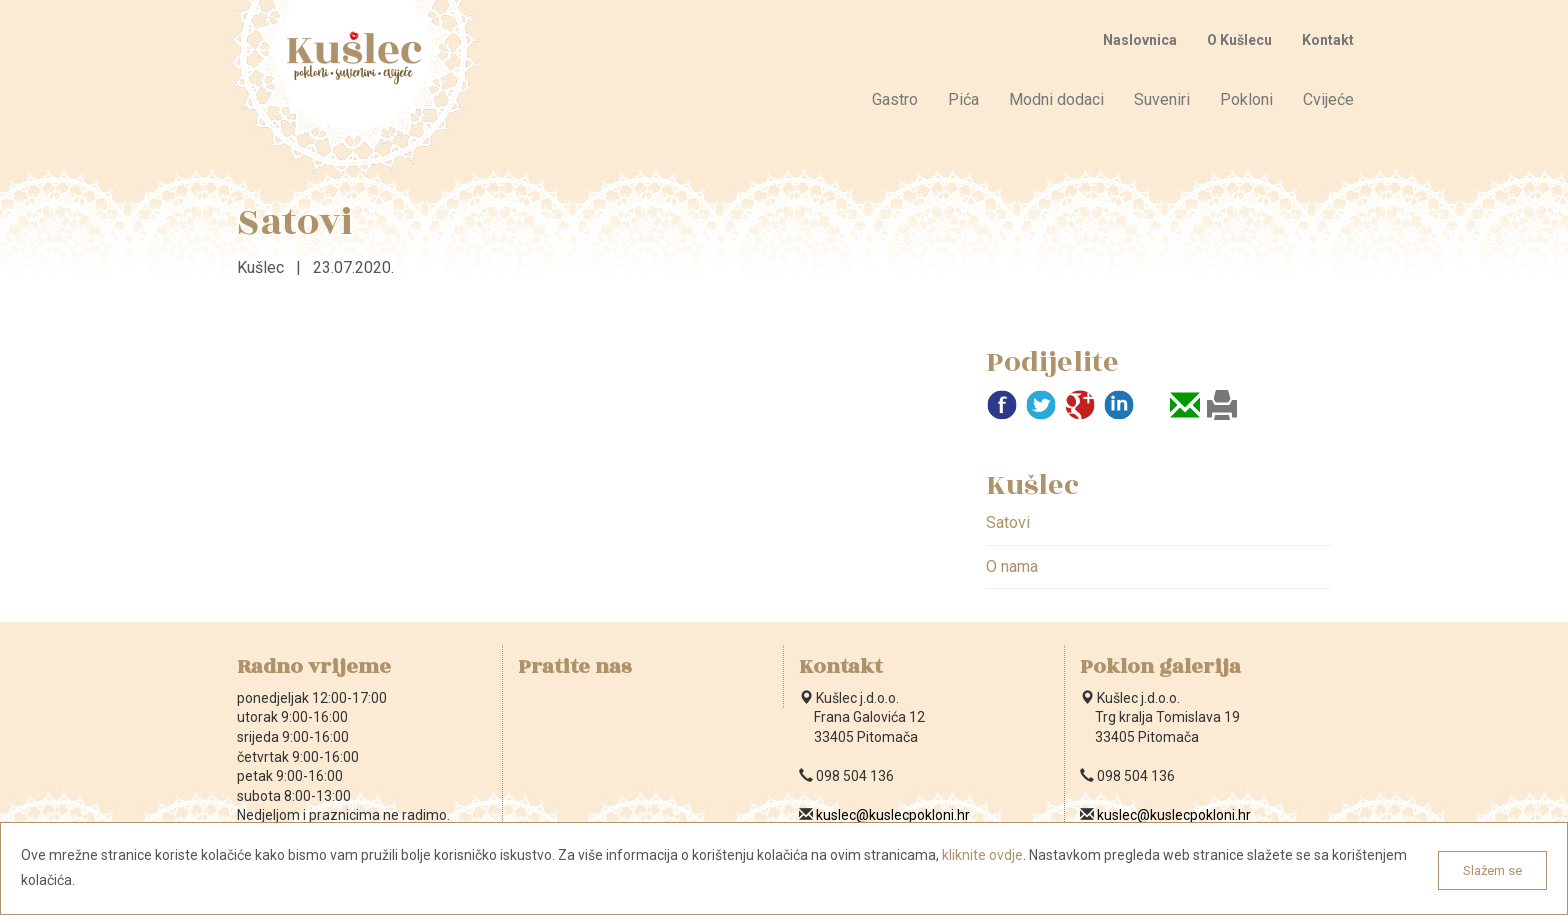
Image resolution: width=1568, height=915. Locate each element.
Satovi (1008, 522)
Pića (963, 99)
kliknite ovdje (982, 855)
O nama (1012, 566)
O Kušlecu (1239, 40)
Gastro (895, 99)
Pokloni (1246, 99)
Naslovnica (1140, 40)
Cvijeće (1328, 99)
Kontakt (1328, 40)
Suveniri (1162, 99)
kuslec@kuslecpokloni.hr (893, 815)
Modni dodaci (1056, 99)
